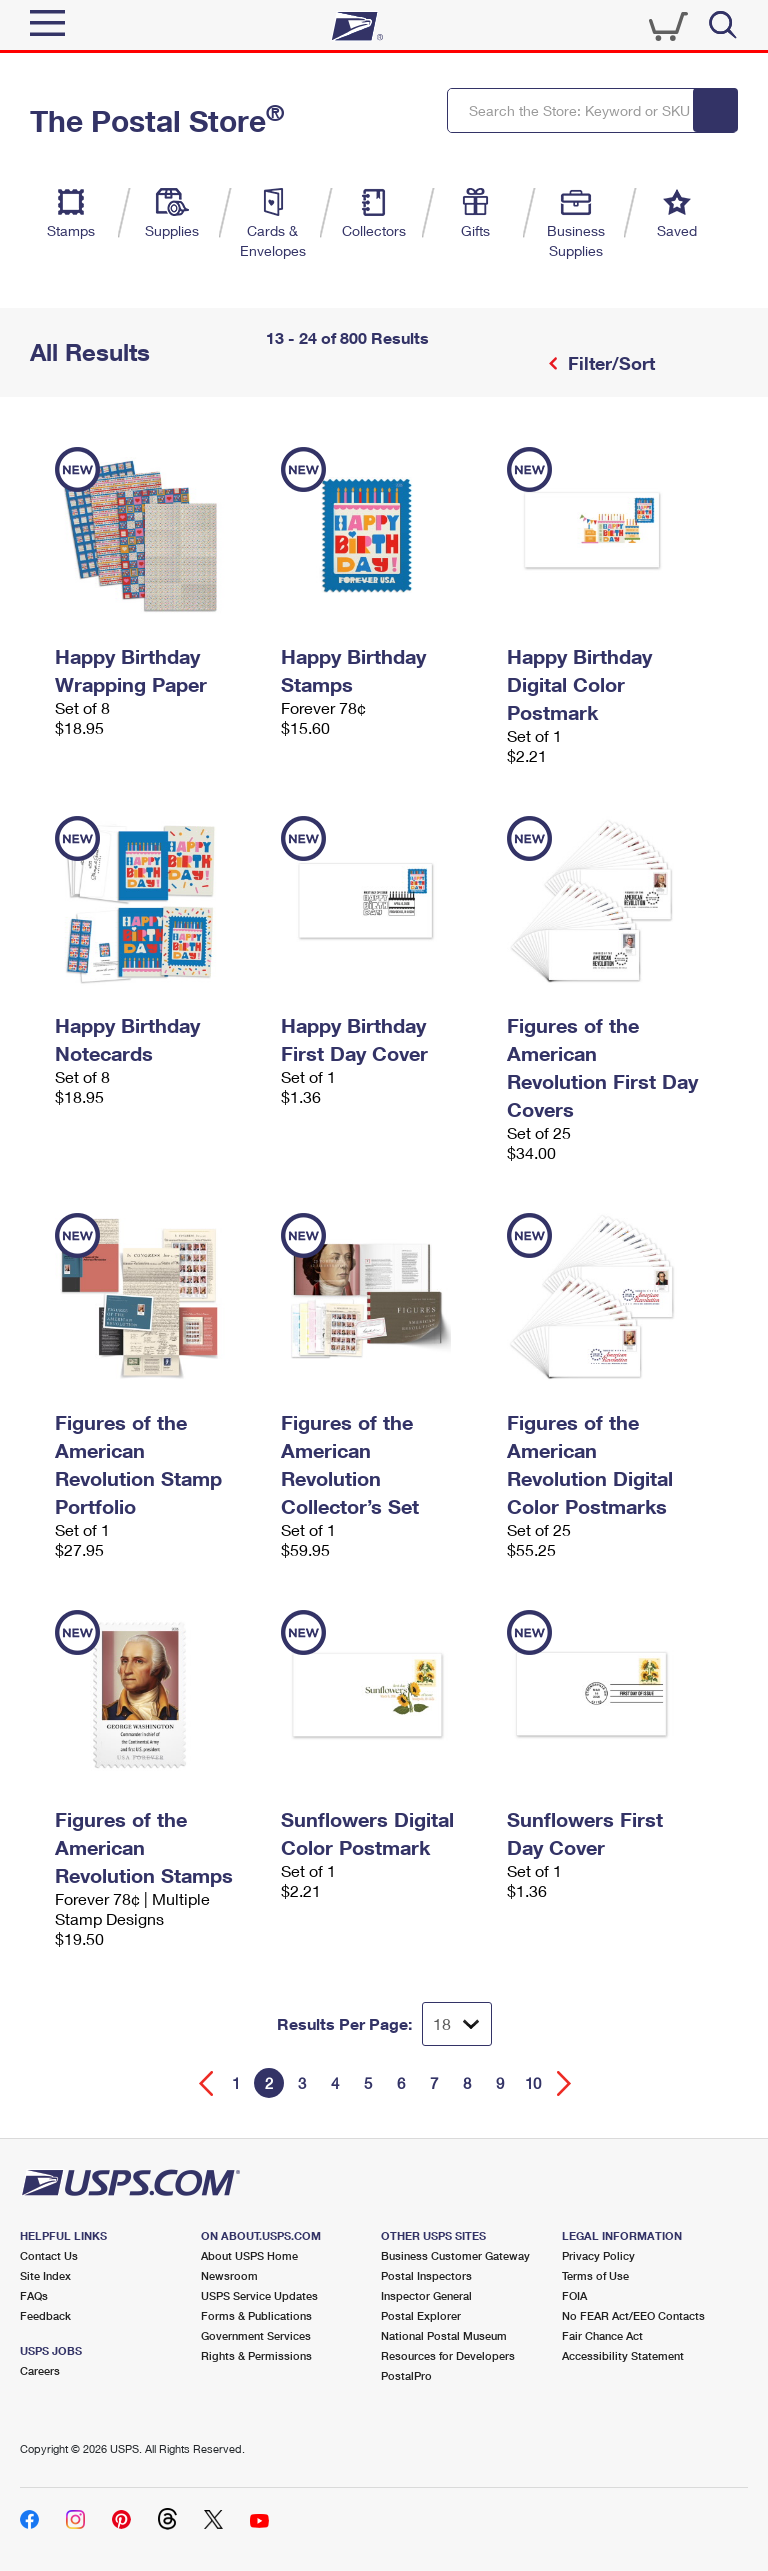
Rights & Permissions (256, 2355)
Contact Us (49, 2255)
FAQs (34, 2295)
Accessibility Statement (623, 2355)
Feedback (45, 2315)
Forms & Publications (256, 2315)
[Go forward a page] (564, 2083)
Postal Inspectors (426, 2275)
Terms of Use (595, 2275)
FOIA (574, 2295)
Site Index (45, 2275)
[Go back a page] (206, 2083)
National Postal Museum (444, 2335)
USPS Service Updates (259, 2295)
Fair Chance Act (602, 2335)
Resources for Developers (448, 2355)
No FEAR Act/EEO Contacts (633, 2315)
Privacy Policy (598, 2255)
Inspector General (426, 2295)
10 (533, 2083)
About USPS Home (249, 2255)
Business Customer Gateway (455, 2255)
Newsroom (229, 2275)
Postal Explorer (421, 2315)
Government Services (256, 2335)
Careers (40, 2370)
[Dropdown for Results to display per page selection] (457, 2024)
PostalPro (406, 2375)
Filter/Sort (609, 363)
